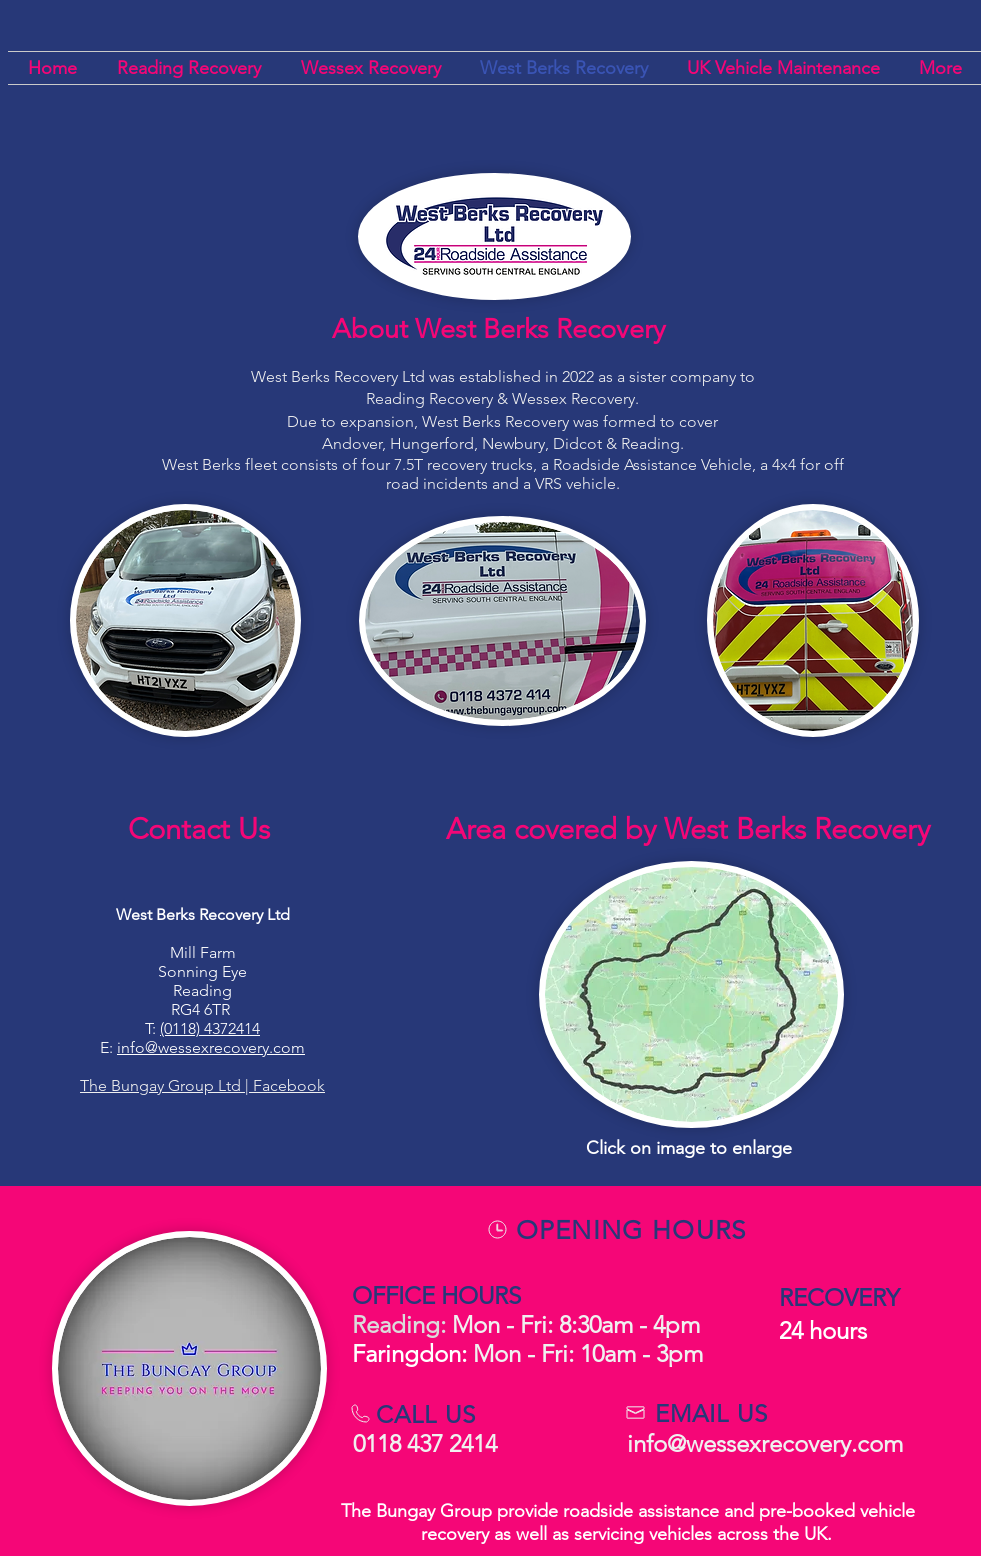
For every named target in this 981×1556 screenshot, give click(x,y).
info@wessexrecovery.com (211, 1047)
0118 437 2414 (428, 1443)
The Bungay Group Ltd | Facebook (202, 1085)
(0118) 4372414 (210, 1028)
